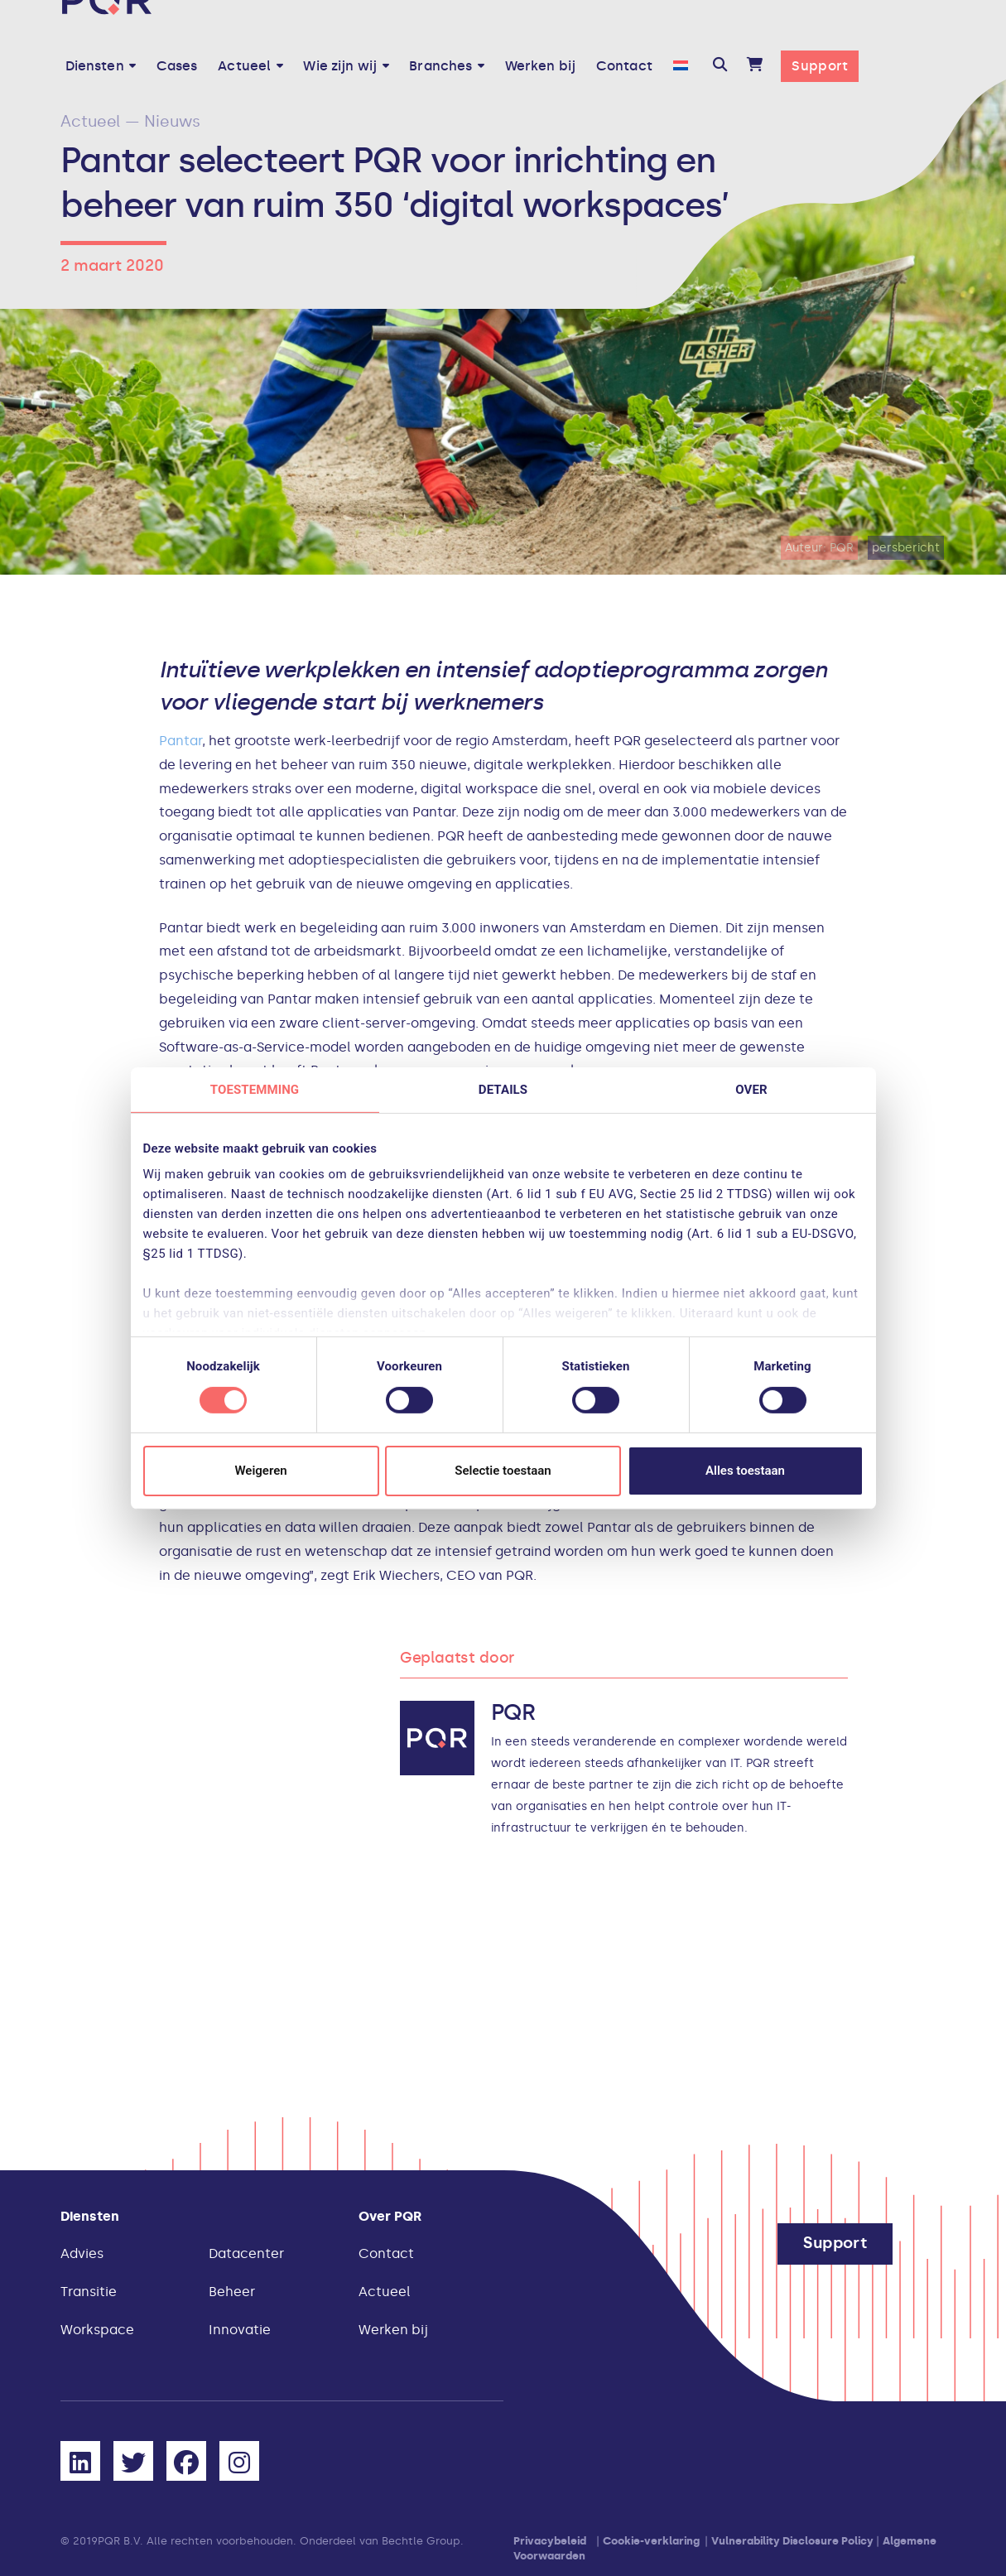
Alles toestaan (745, 1470)
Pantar (180, 741)
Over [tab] (751, 1088)
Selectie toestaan (503, 1470)
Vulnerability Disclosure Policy (792, 2541)
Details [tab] (503, 1088)
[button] (720, 66)
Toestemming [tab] (254, 1088)
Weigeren (260, 1470)
